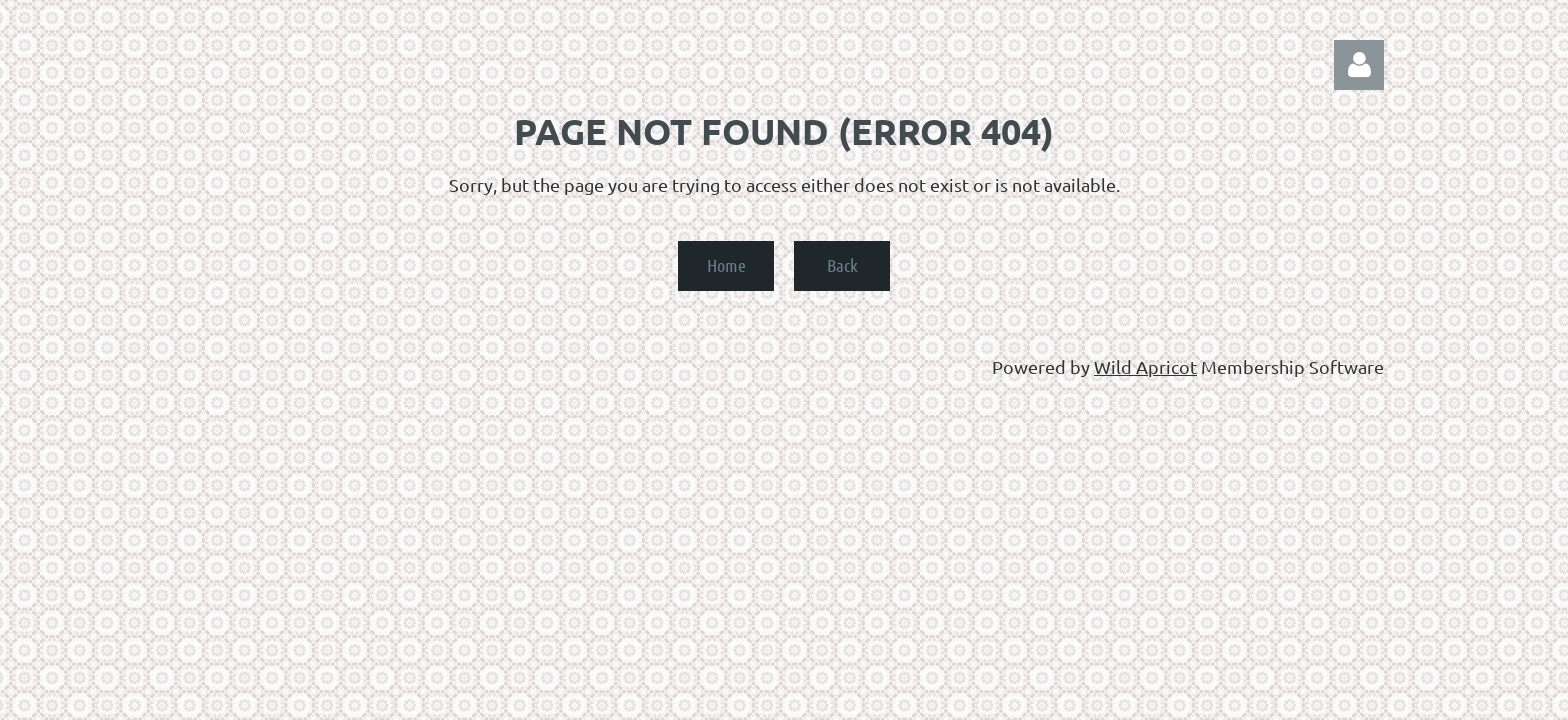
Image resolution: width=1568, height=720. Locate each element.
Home (726, 265)
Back (842, 265)
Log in (1359, 65)
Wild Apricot (1145, 366)
